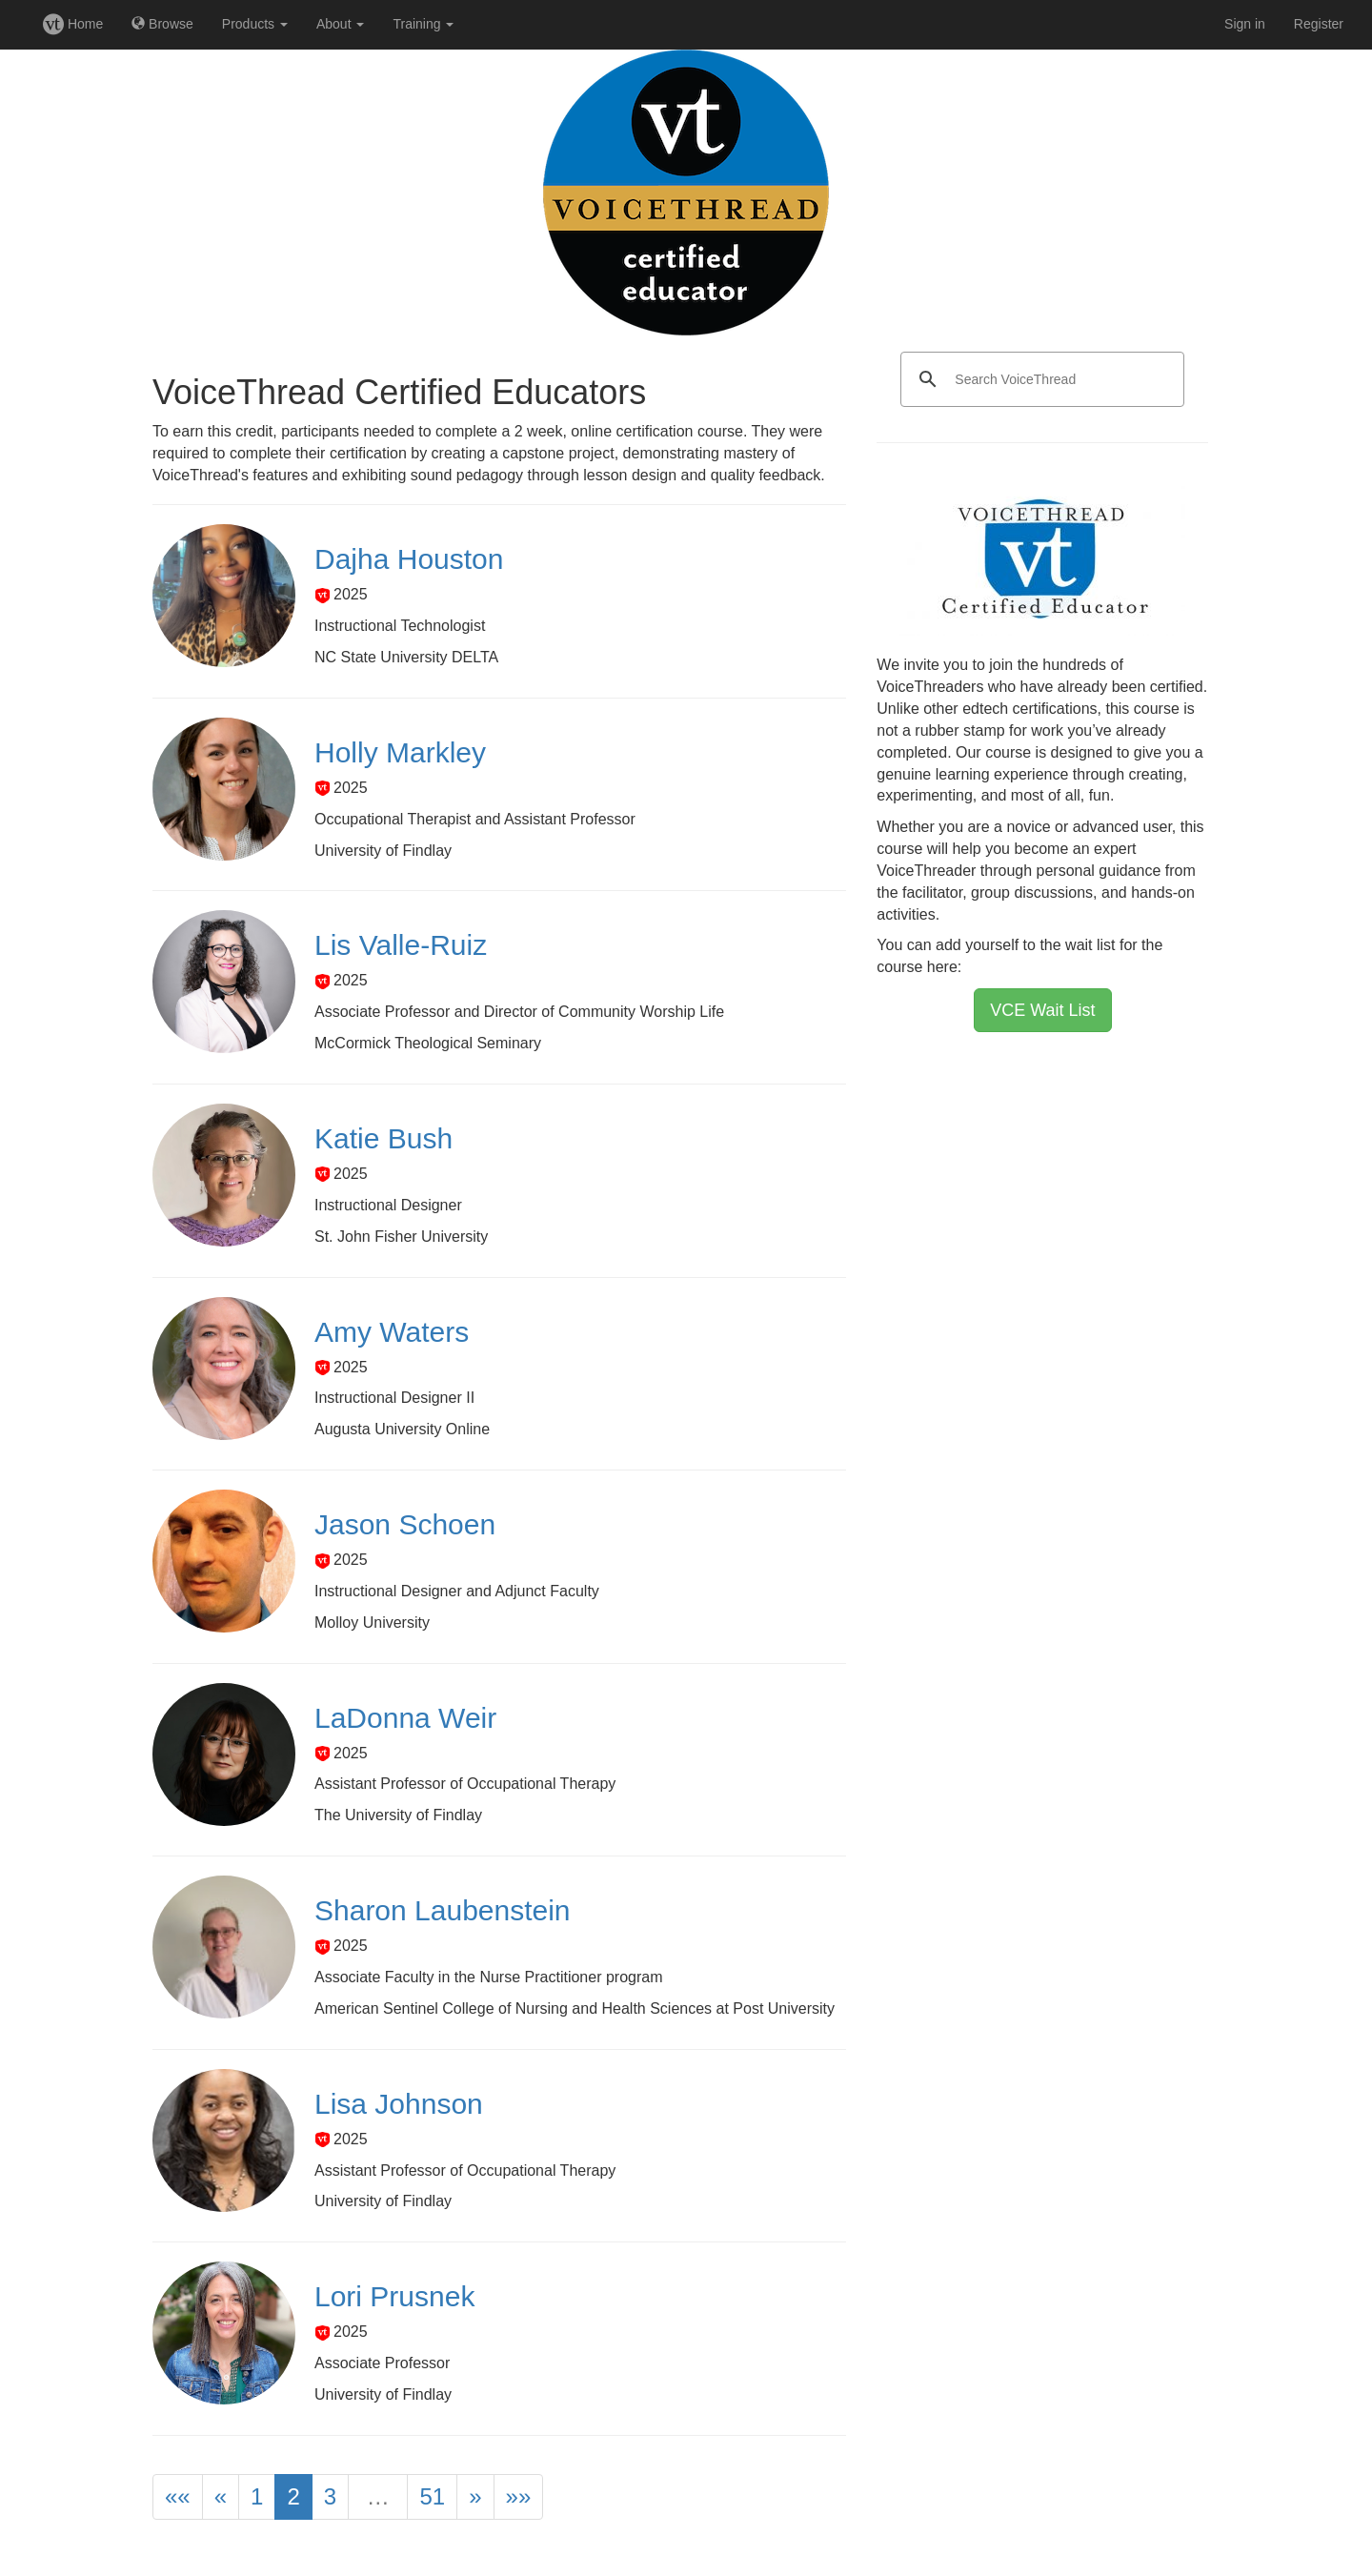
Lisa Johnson (398, 2104)
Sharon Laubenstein (442, 1910)
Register (1318, 23)
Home (73, 23)
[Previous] (220, 2497)
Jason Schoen (404, 1524)
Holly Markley (400, 752)
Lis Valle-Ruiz (400, 945)
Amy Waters (391, 1332)
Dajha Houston (408, 559)
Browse (162, 23)
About (340, 23)
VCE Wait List (1042, 1010)
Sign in (1244, 23)
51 (432, 2496)
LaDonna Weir (405, 1718)
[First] (177, 2497)
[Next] (475, 2497)
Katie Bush (383, 1138)
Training (423, 23)
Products (255, 23)
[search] (1039, 379)
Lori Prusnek (394, 2296)
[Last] (519, 2497)
